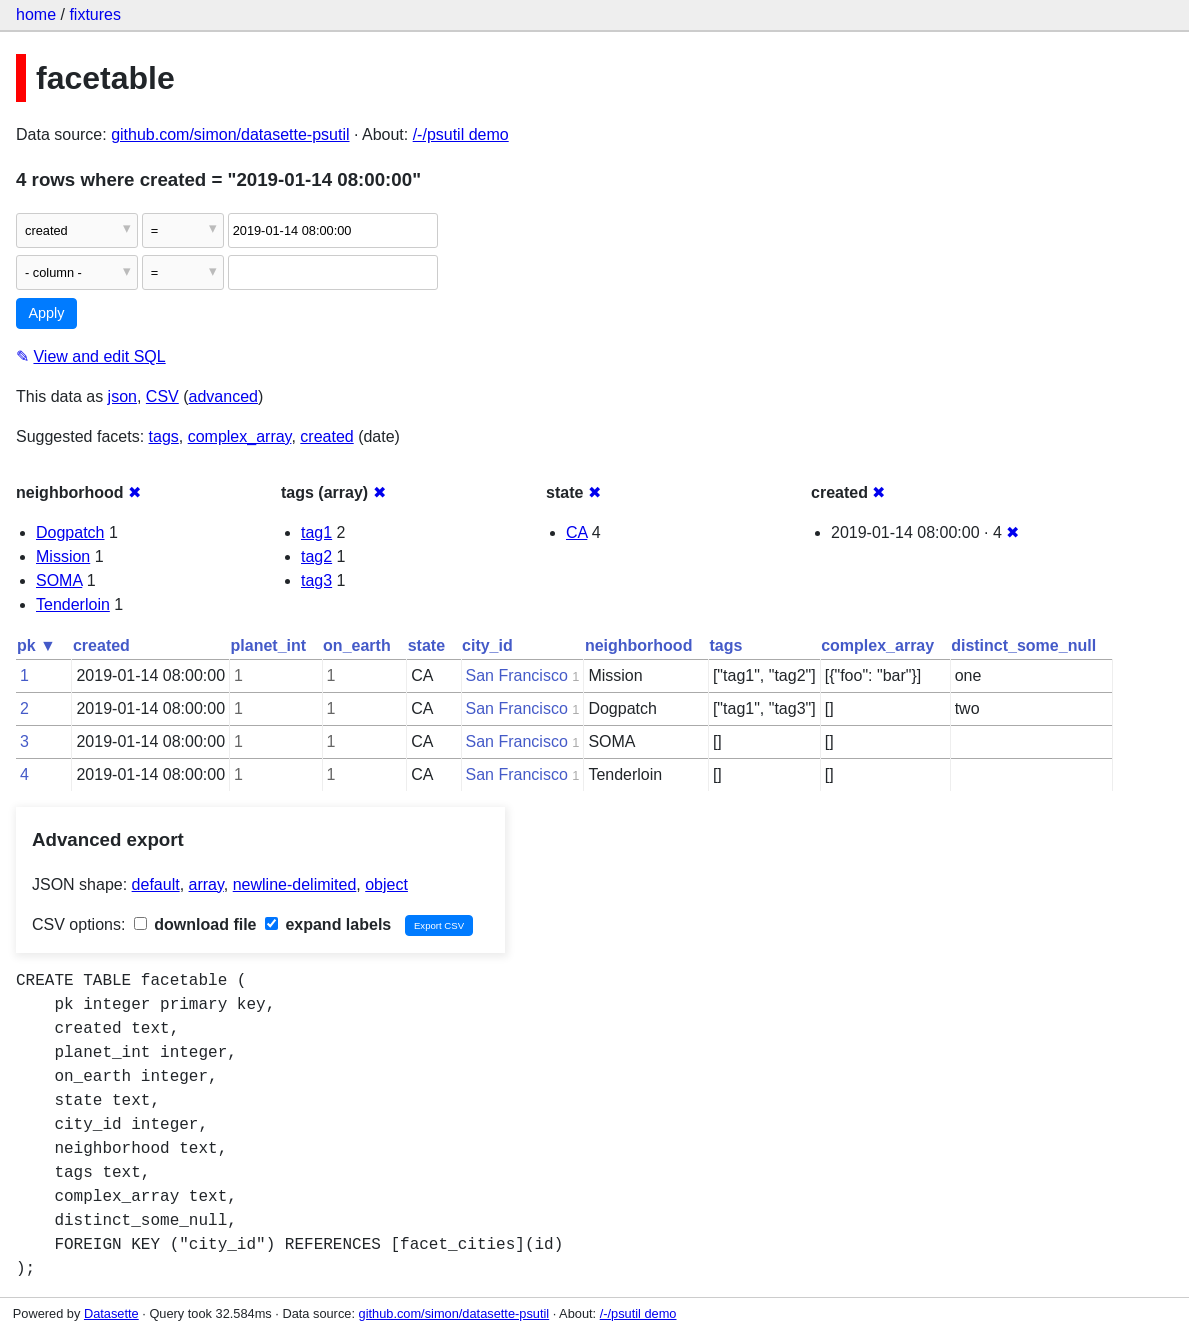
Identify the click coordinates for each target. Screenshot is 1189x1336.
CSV (162, 396)
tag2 (316, 556)
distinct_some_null (1023, 645)
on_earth (357, 645)
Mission (63, 556)
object (386, 884)
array (206, 884)
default (156, 884)
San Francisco (517, 675)
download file (195, 924)
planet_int (269, 645)
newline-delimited (295, 884)
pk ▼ (36, 645)
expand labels (328, 924)
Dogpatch (70, 532)
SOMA (59, 580)
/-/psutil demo (461, 134)
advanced (223, 396)
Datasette (111, 1313)
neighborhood (639, 645)
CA (576, 532)
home (36, 14)
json (122, 396)
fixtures (95, 14)
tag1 (316, 532)
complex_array (240, 436)
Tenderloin (73, 604)
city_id (487, 645)
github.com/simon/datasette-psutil (230, 134)
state (426, 645)
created (326, 436)
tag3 (316, 580)
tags (164, 436)
